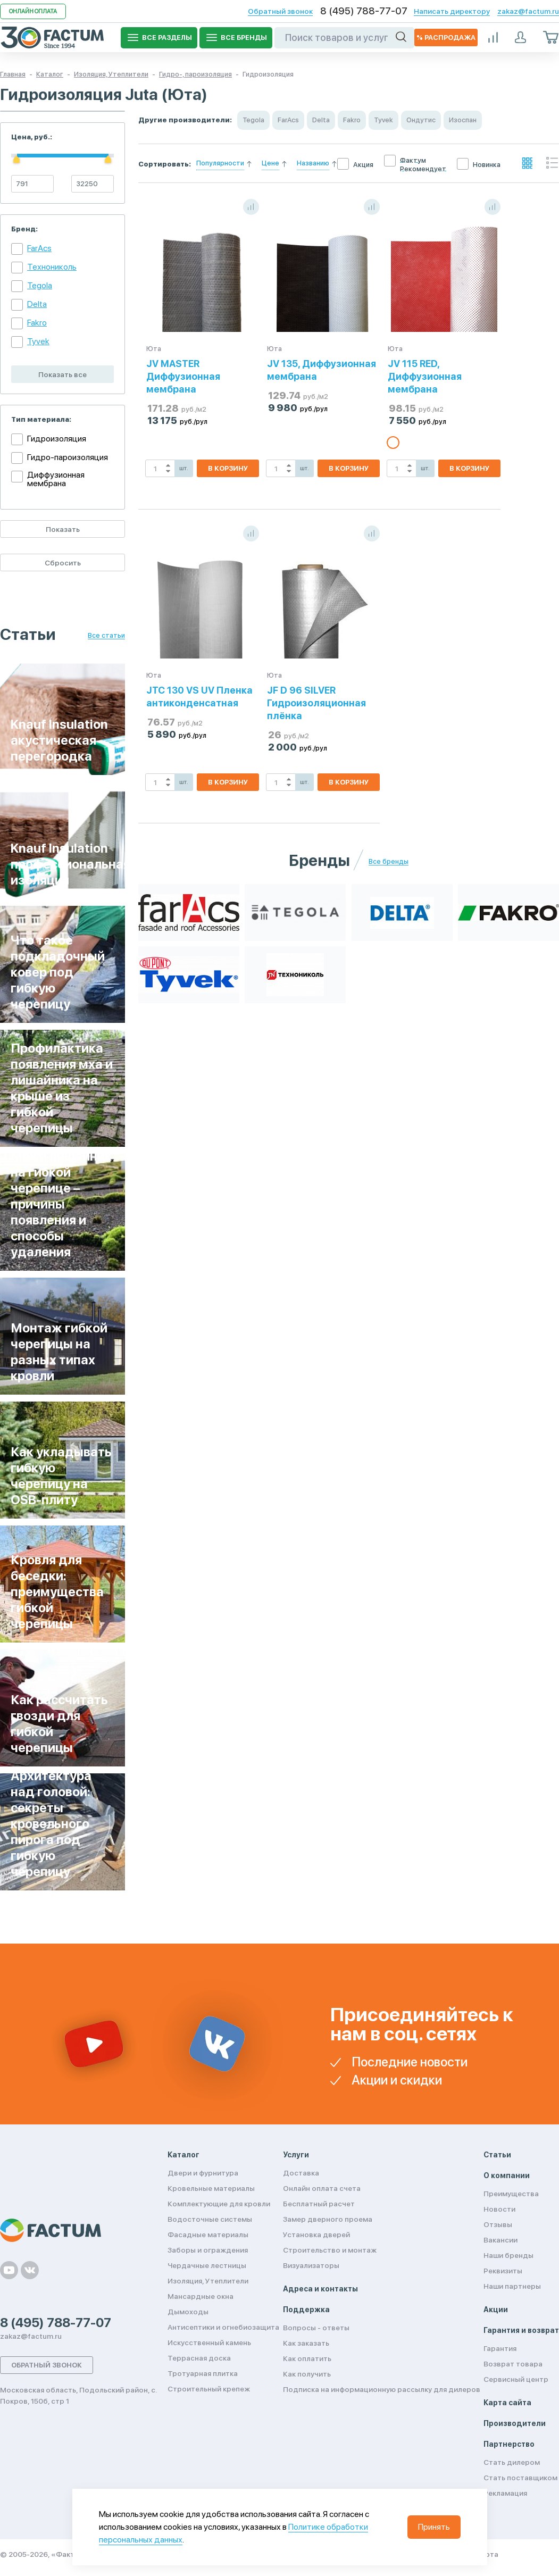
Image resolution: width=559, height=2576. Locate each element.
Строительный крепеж (209, 2389)
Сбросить (63, 562)
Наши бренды (508, 2255)
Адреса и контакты (320, 2289)
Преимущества (511, 2193)
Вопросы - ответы (316, 2327)
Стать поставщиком (520, 2477)
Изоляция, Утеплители (208, 2281)
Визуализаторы (311, 2265)
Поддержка (306, 2309)
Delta (37, 304)
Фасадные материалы (208, 2234)
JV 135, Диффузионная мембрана (321, 370)
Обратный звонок (280, 11)
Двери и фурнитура (203, 2173)
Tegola (39, 285)
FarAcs (39, 248)
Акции (495, 2309)
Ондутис (421, 120)
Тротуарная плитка (203, 2373)
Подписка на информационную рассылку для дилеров (381, 2389)
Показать (63, 529)
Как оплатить (307, 2358)
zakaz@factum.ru (528, 11)
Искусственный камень (209, 2342)
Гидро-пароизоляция (67, 457)
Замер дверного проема (327, 2219)
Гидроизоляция (56, 438)
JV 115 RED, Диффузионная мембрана (425, 376)
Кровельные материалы (211, 2188)
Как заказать (306, 2343)
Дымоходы (188, 2311)
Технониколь (52, 267)
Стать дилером (511, 2462)
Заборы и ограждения (208, 2250)
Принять (434, 2527)
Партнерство (509, 2444)
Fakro (37, 323)
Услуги (296, 2154)
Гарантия (499, 2348)
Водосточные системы (210, 2219)
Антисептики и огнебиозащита (223, 2327)
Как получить (307, 2374)
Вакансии (500, 2240)
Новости (499, 2209)
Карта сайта (507, 2402)
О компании (506, 2175)
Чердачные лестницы (207, 2265)
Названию (313, 163)
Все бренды (388, 861)
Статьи (497, 2154)
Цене (270, 163)
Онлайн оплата (33, 11)
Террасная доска (199, 2358)
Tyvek (38, 341)
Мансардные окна (200, 2296)
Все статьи (106, 635)
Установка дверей (316, 2234)
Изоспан (463, 120)
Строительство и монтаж (330, 2250)
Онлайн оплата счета (322, 2188)
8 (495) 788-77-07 (363, 11)
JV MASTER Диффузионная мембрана (183, 376)
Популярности (220, 163)
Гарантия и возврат (521, 2330)
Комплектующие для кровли (219, 2203)
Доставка (301, 2173)
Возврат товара (513, 2364)
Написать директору (452, 11)
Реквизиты (502, 2270)
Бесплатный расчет (319, 2203)
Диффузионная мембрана (56, 479)
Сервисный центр (515, 2379)
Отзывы (497, 2224)
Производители (514, 2423)
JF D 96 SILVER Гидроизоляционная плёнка (316, 703)
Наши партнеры (512, 2286)
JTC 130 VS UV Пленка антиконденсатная (199, 696)
